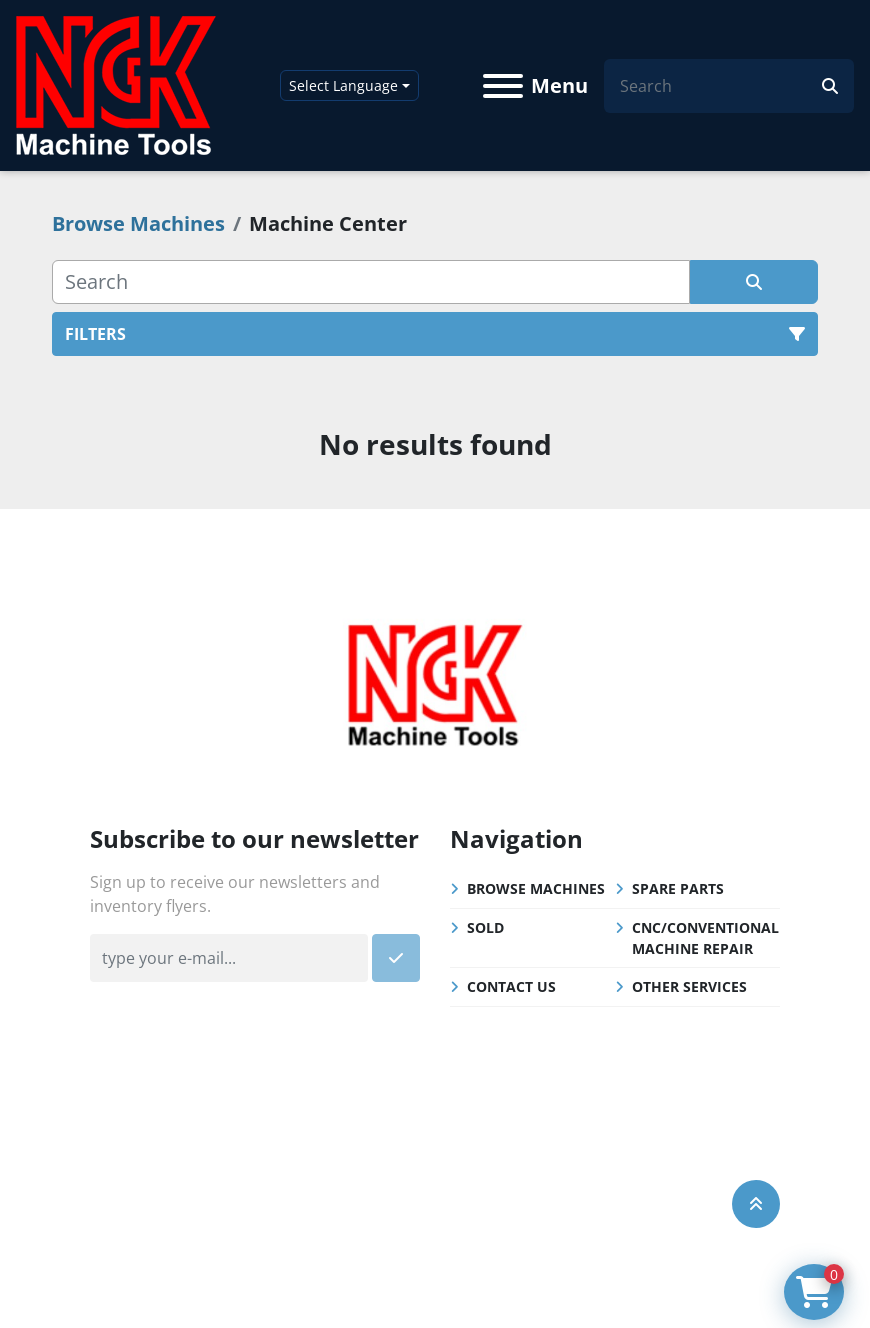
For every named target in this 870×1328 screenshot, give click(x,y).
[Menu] (503, 86)
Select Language (343, 85)
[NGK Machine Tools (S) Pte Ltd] (435, 683)
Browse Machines (536, 888)
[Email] (229, 958)
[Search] (721, 86)
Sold (485, 927)
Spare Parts (678, 888)
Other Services (689, 986)
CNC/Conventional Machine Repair (705, 938)
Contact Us (511, 986)
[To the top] (756, 1204)
